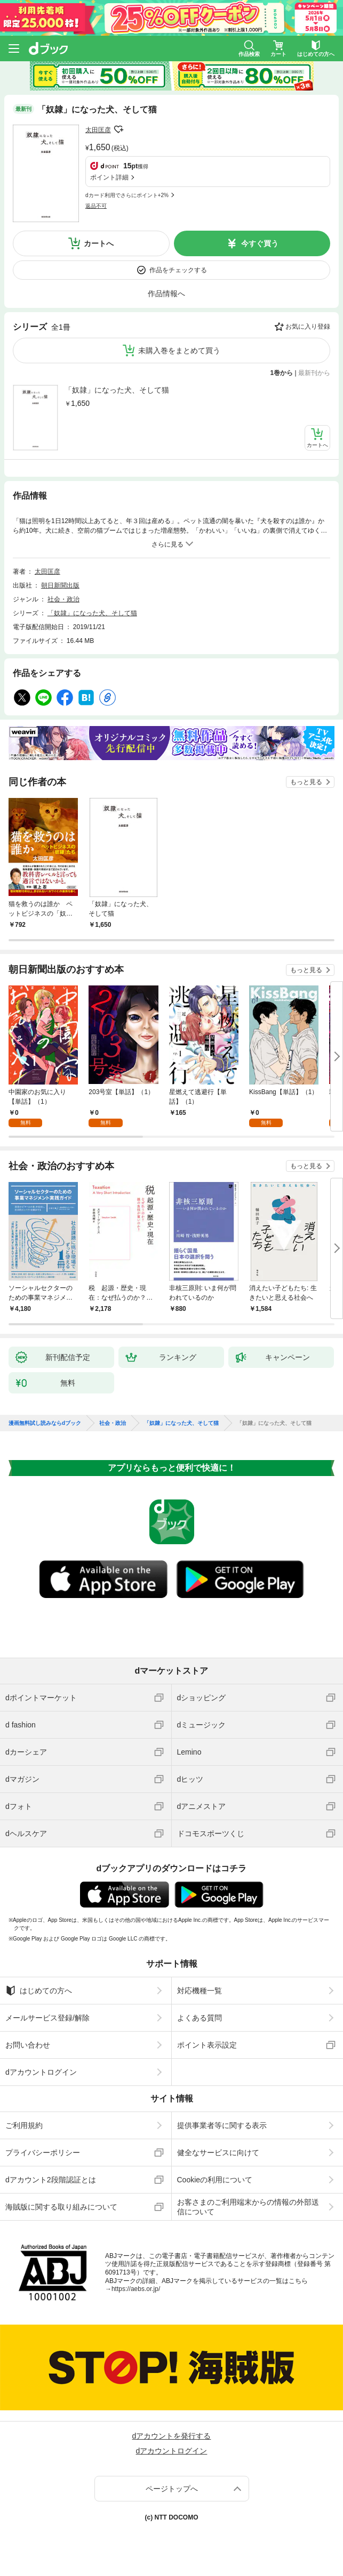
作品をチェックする (178, 270)
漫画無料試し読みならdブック (45, 1423)
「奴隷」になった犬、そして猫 (117, 390)
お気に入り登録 (307, 326)
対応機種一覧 (199, 1990)
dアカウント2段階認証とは (50, 2179)
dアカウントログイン (41, 2072)
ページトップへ (172, 2488)
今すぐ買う (259, 243)
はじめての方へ (38, 1990)
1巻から (281, 373)
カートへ (99, 243)
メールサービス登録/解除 (47, 2017)
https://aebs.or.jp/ (135, 2289)
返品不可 (96, 206)
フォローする (118, 129)
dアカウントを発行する (171, 2436)
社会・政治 (63, 599)
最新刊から (314, 373)
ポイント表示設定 (207, 2045)
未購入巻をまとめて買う (179, 350)
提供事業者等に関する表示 (222, 2125)
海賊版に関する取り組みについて (61, 2207)
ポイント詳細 (109, 177)
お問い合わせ (27, 2045)
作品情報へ (166, 293)
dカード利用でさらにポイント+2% (127, 195)
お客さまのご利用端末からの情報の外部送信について (248, 2207)
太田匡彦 (98, 130)
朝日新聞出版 (60, 585)
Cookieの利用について (215, 2179)
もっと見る (306, 782)
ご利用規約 (24, 2125)
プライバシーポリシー (42, 2152)
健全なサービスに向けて (218, 2152)
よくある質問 (199, 2017)
